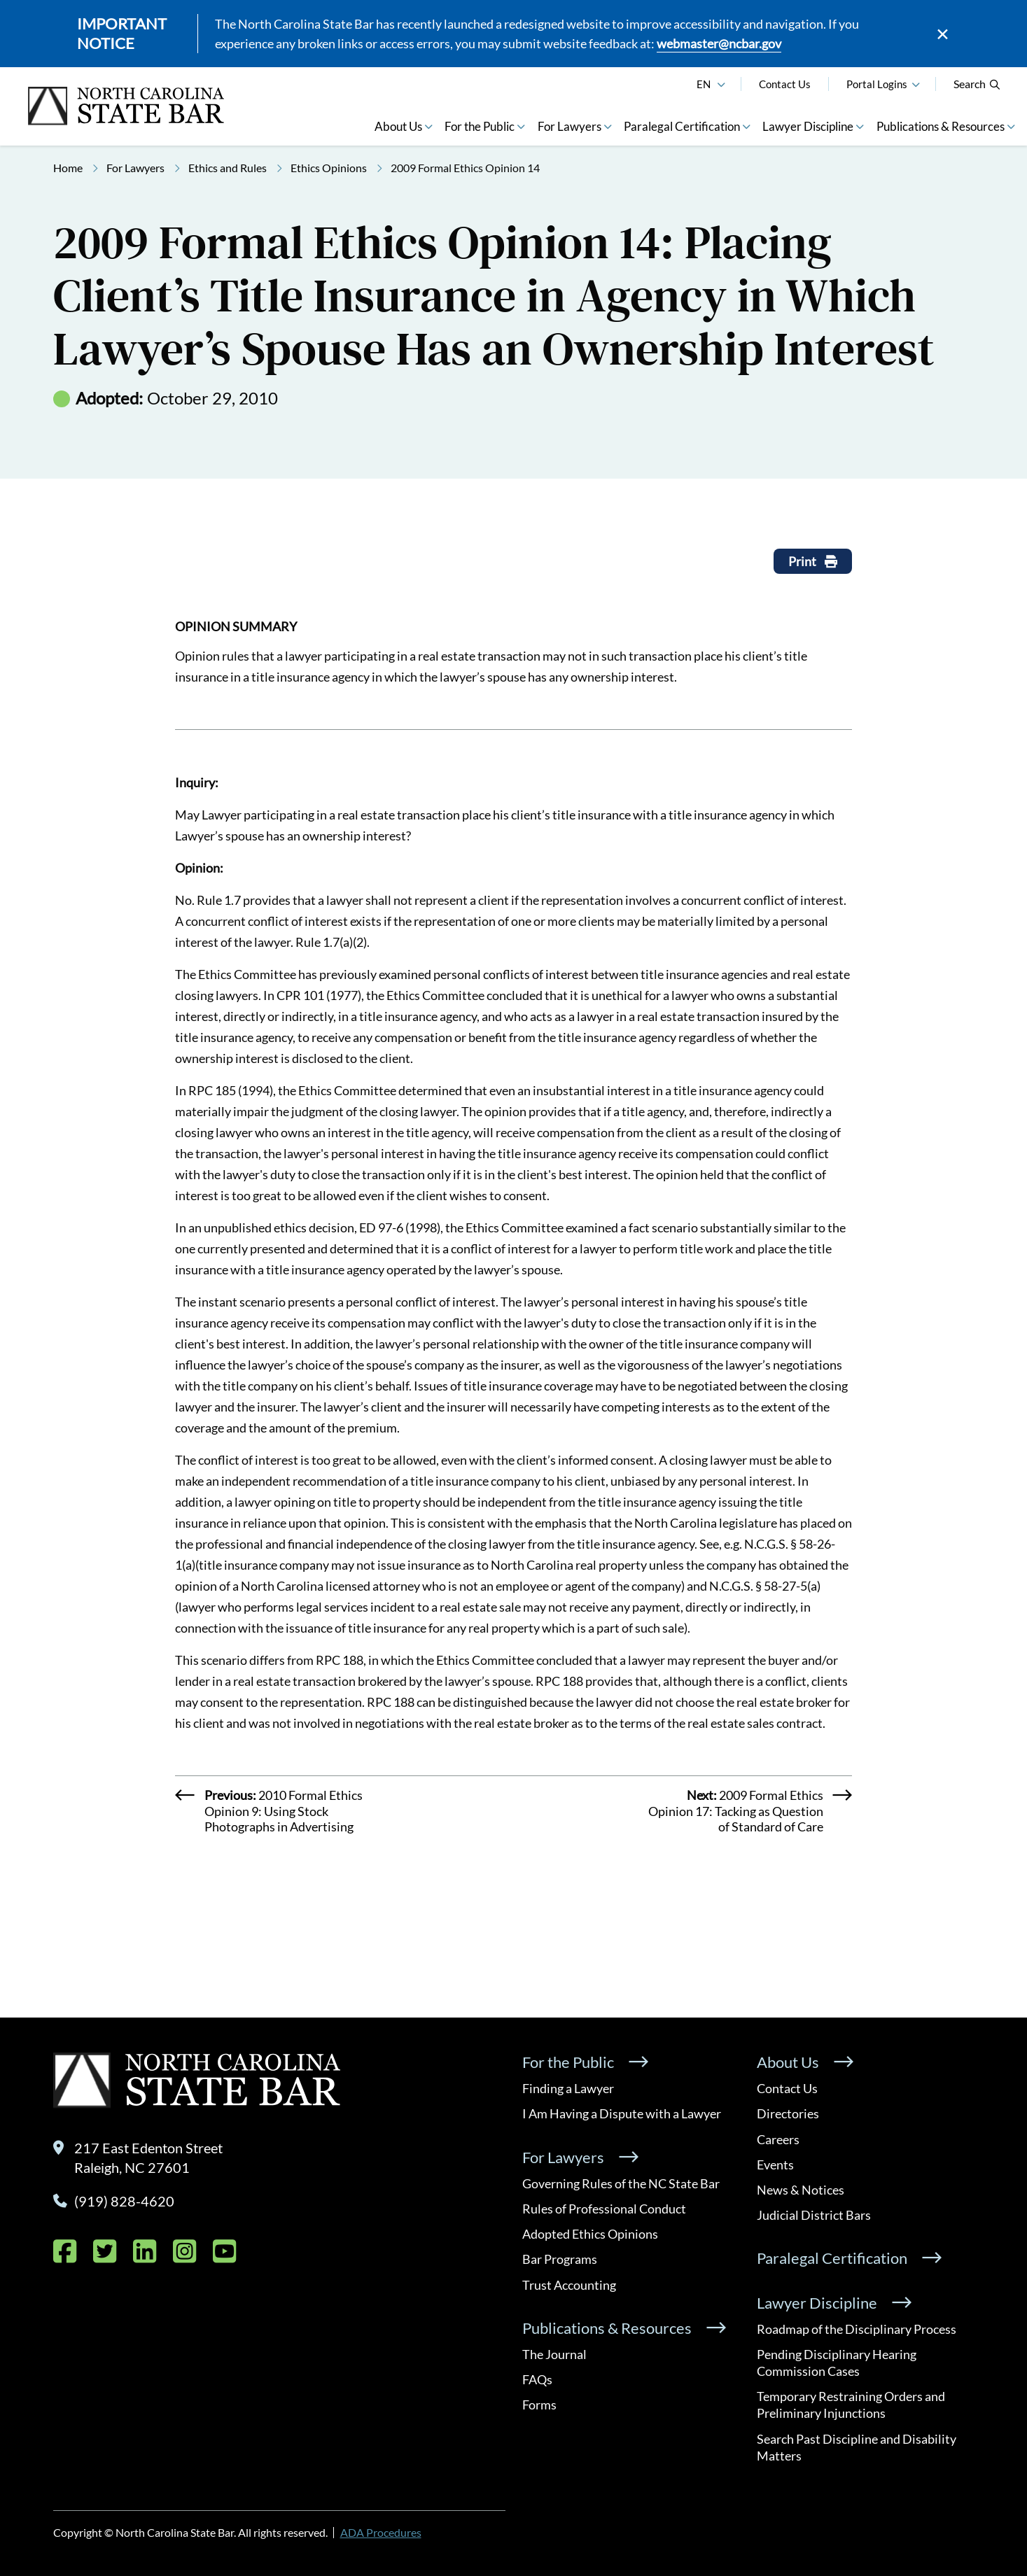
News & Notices (800, 2189)
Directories (788, 2113)
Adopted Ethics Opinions (590, 2233)
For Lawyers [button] (569, 126)
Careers (778, 2139)
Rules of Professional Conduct (604, 2208)
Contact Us (785, 84)
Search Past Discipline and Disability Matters (856, 2447)
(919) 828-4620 (124, 2201)
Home (68, 167)
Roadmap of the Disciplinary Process (856, 2329)
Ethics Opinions (329, 167)
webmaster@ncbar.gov (719, 43)
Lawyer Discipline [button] (807, 126)
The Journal (554, 2354)
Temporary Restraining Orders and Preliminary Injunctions (851, 2404)
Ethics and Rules (227, 167)
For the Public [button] (480, 126)
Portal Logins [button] (876, 84)
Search (977, 83)
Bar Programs (559, 2259)
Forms (539, 2404)
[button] (915, 82)
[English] (721, 82)
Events (775, 2164)
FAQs (537, 2379)
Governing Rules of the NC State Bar (621, 2183)
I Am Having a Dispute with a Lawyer (621, 2113)
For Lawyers (135, 167)
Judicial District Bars (814, 2215)
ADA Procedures (380, 2532)
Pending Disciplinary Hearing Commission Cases (836, 2362)
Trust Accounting (569, 2285)
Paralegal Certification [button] (682, 126)
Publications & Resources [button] (940, 126)
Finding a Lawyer (568, 2088)
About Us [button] (398, 126)
